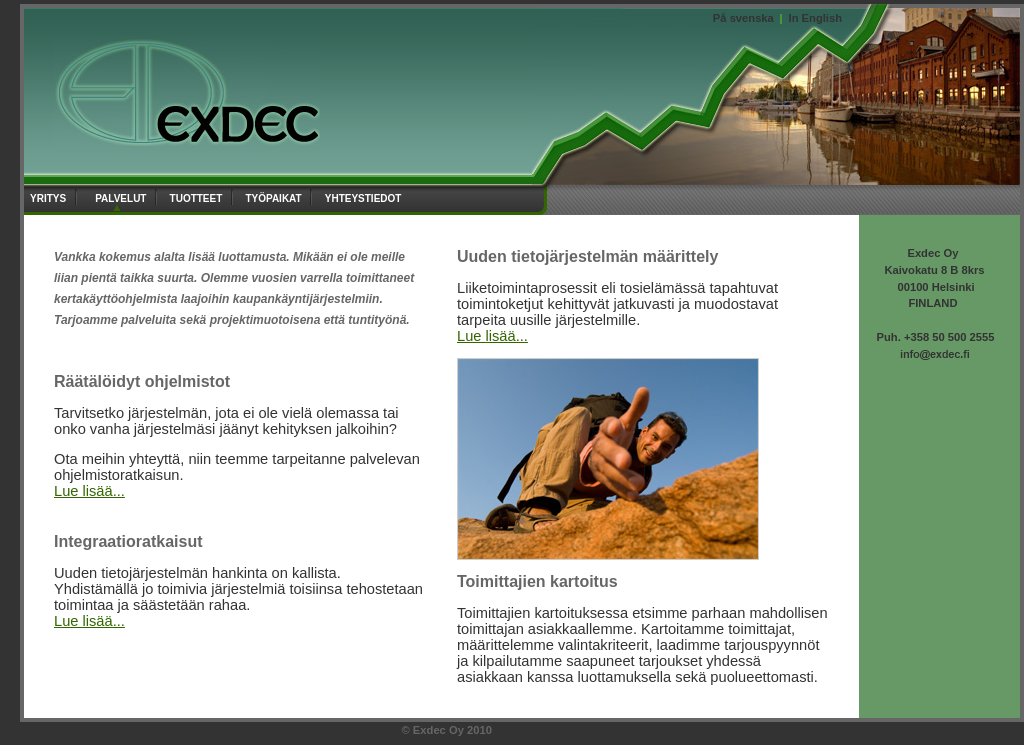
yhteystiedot (365, 197)
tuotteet (198, 197)
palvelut (122, 197)
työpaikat (275, 197)
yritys (50, 197)
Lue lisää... (89, 491)
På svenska (743, 18)
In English (815, 18)
